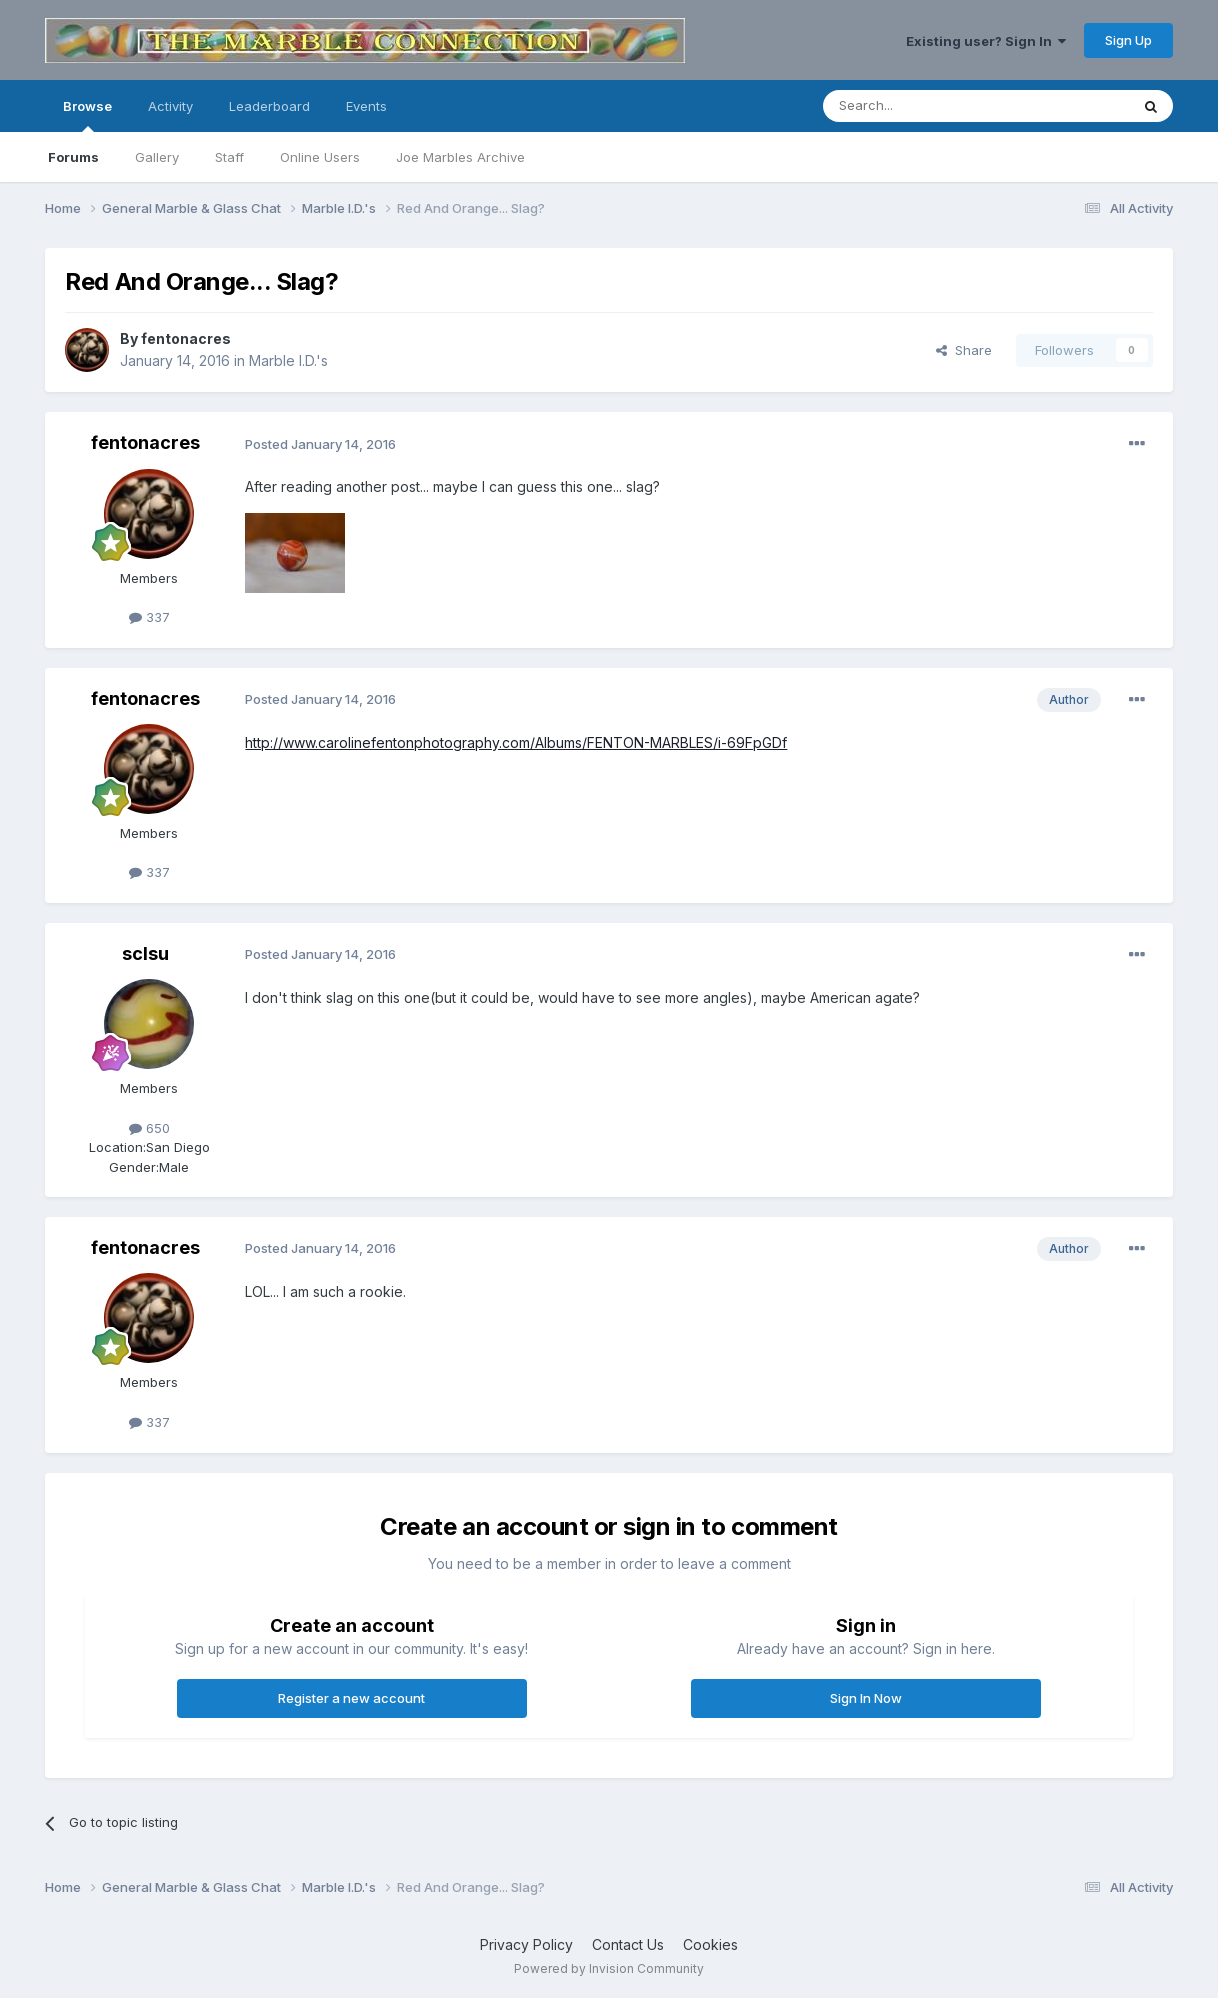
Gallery (157, 157)
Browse (87, 115)
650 (149, 1128)
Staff (229, 157)
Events (366, 106)
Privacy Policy (526, 1944)
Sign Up (1128, 40)
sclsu (145, 953)
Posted (320, 444)
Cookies (710, 1944)
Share (964, 350)
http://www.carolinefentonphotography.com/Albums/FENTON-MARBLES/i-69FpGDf (516, 742)
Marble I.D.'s (288, 360)
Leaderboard (269, 106)
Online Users (320, 157)
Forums (73, 157)
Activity (170, 106)
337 (149, 617)
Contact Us (628, 1944)
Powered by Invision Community (609, 1968)
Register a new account (351, 1698)
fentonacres (186, 338)
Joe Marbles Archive (460, 157)
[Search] (925, 106)
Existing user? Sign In (986, 41)
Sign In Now (866, 1698)
